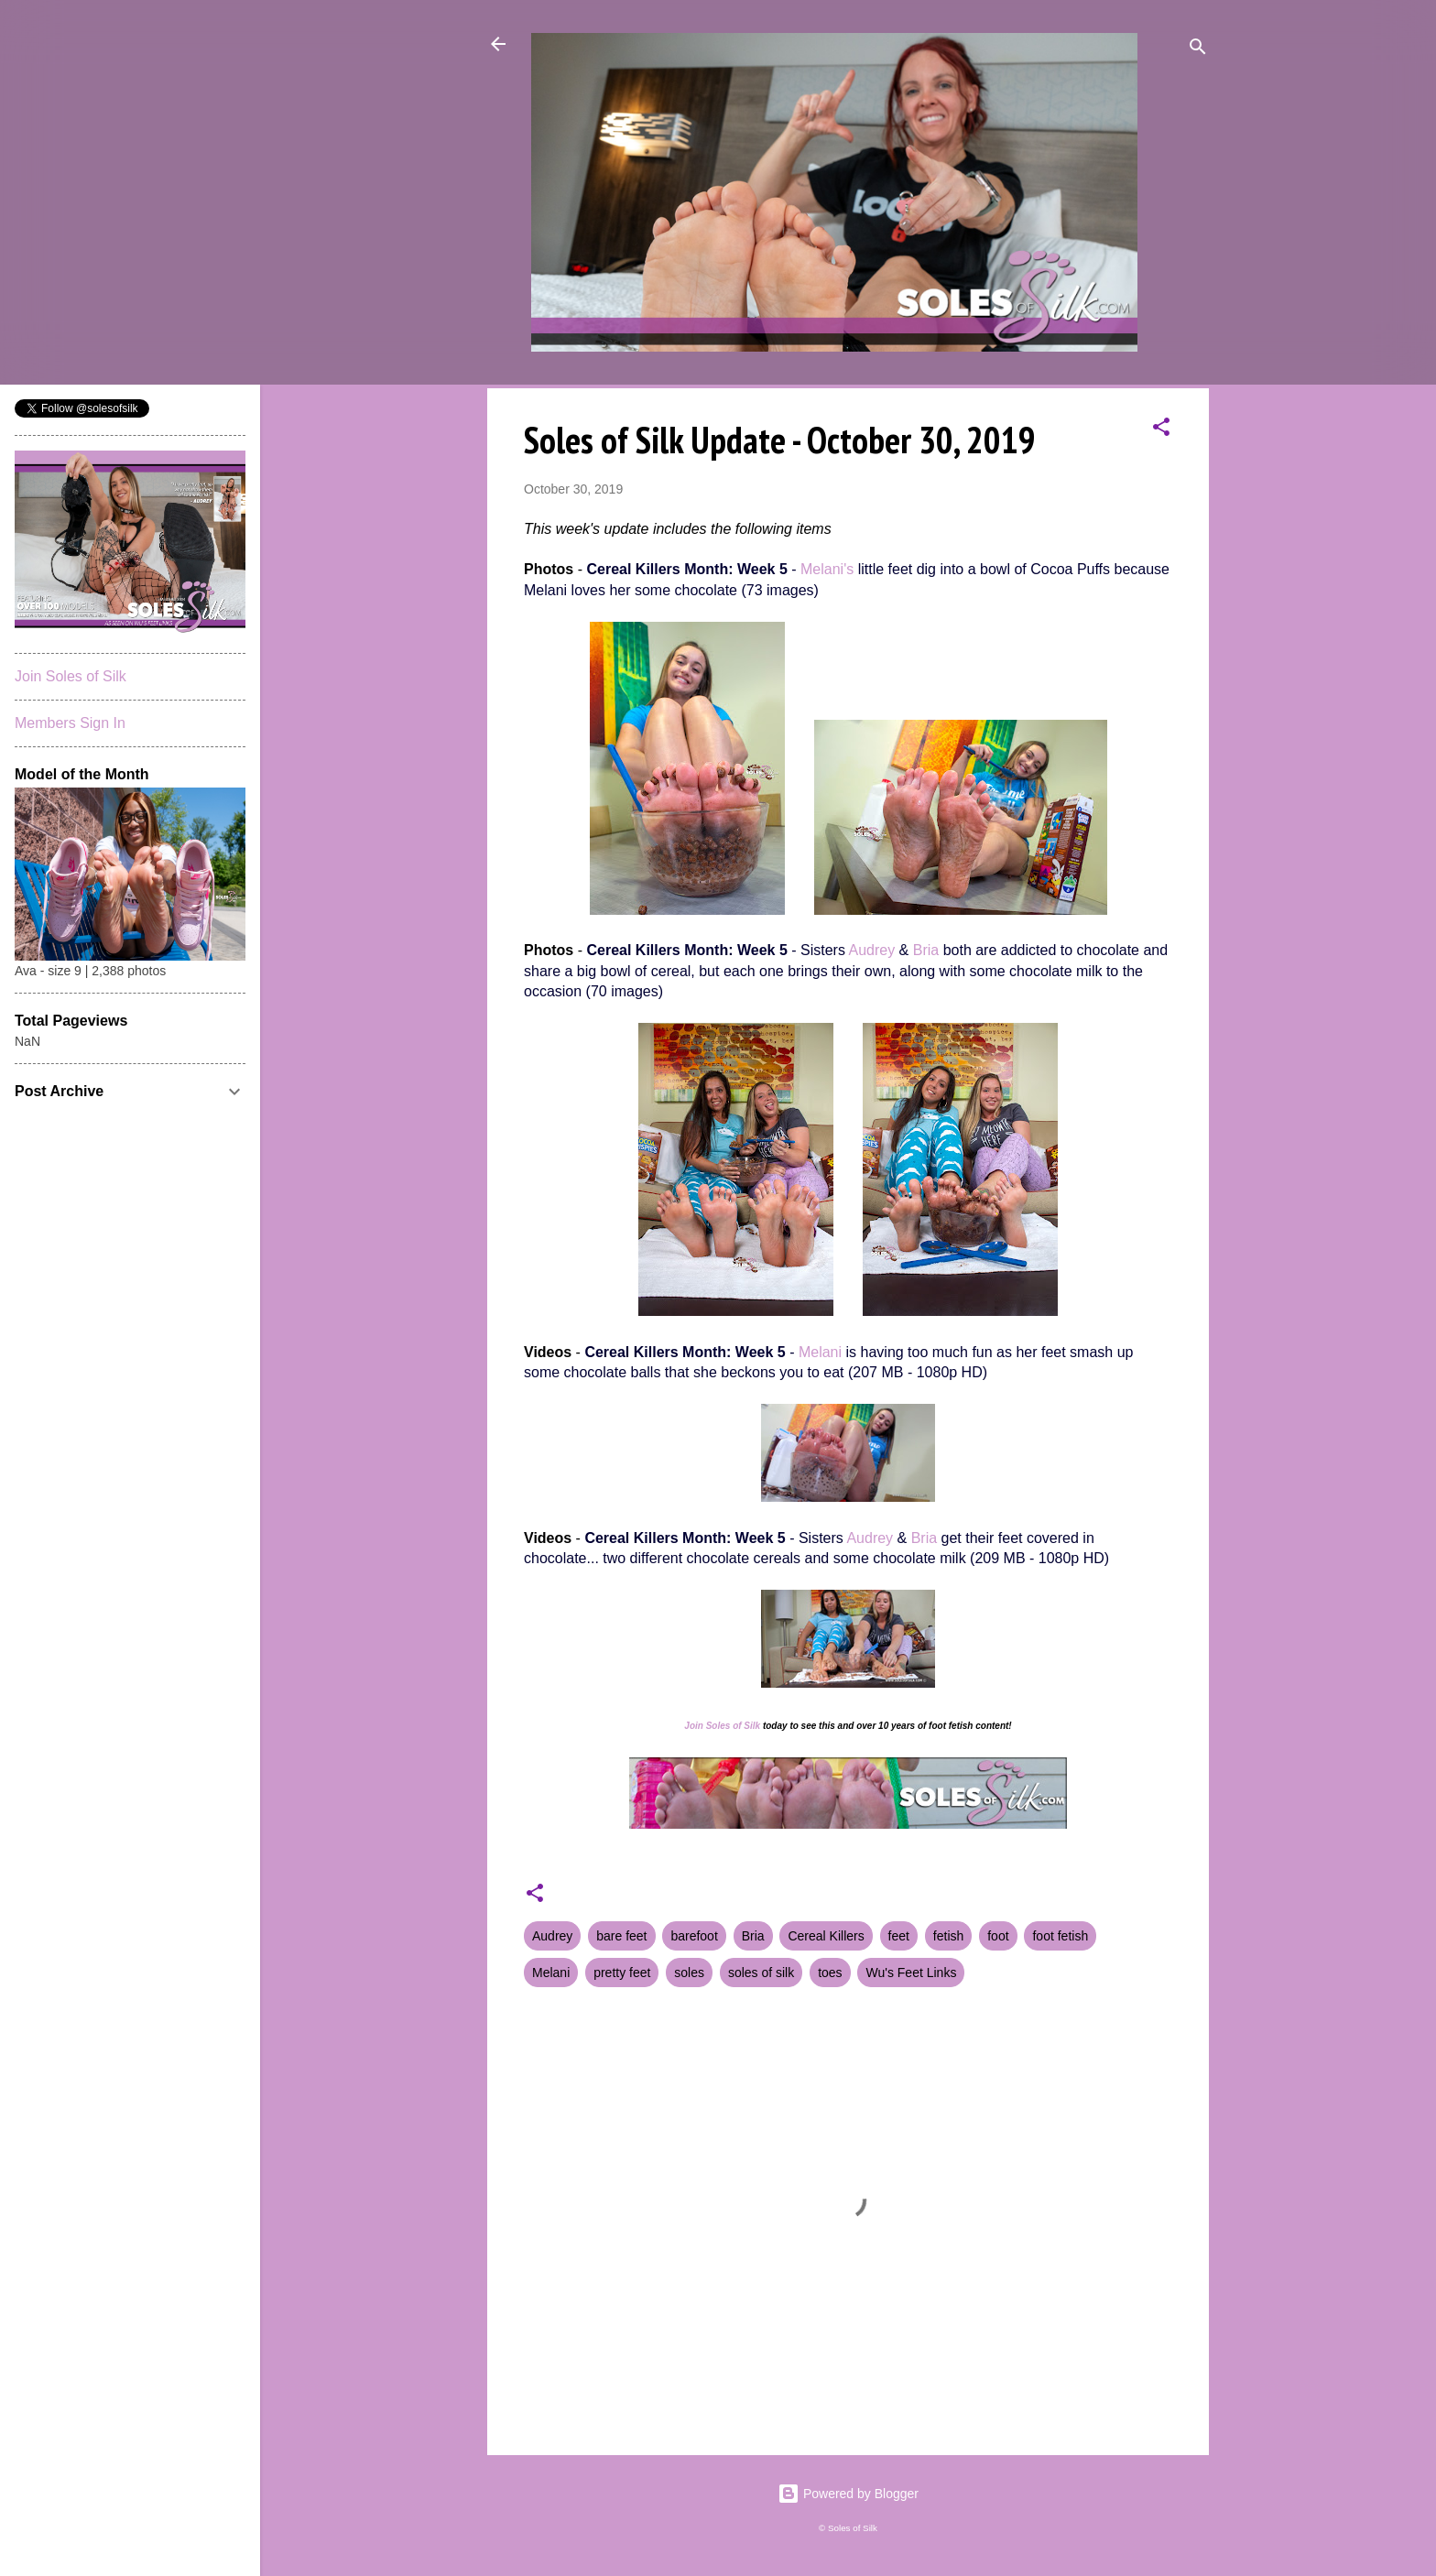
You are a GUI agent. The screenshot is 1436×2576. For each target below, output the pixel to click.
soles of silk (761, 1972)
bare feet (621, 1936)
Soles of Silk (733, 1726)
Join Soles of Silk (70, 676)
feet (898, 1936)
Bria (926, 950)
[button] (1161, 430)
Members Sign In (70, 723)
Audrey (871, 950)
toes (830, 1972)
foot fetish (1060, 1936)
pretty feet (621, 1972)
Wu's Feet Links (910, 1972)
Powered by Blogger (848, 2493)
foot (997, 1936)
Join (693, 1726)
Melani (820, 1352)
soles (689, 1972)
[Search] (1198, 50)
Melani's (827, 569)
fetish (948, 1936)
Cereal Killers (826, 1936)
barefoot (693, 1936)
